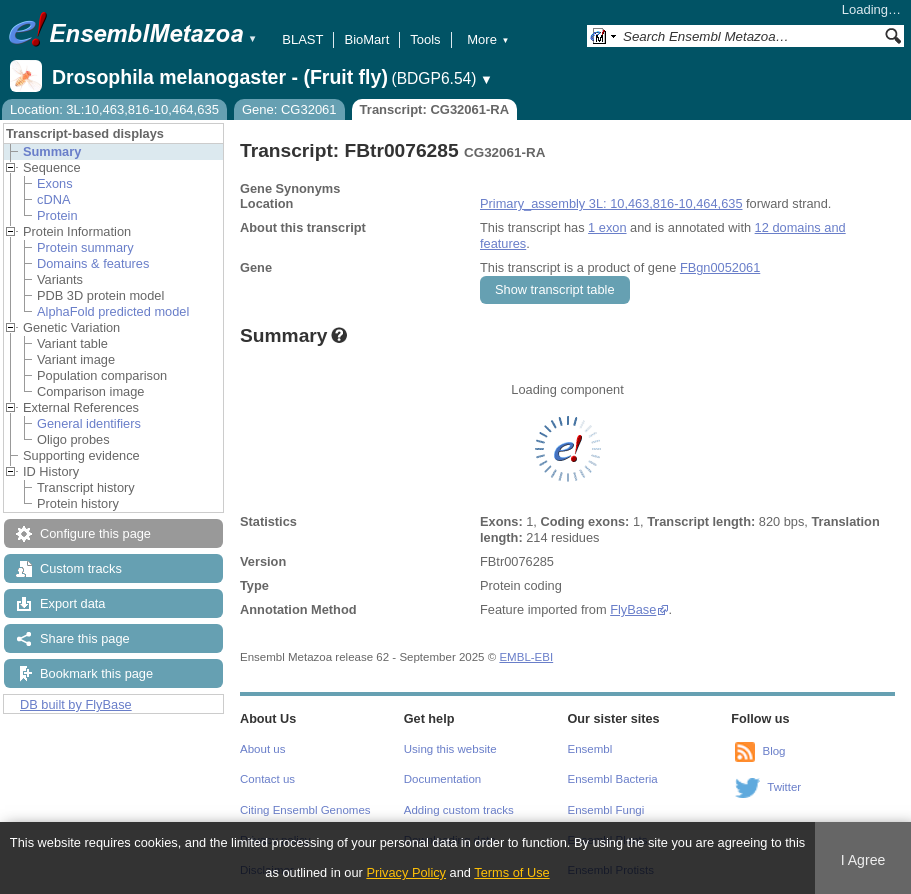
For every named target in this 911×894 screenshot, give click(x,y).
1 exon (607, 227)
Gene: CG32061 (289, 109)
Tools (425, 39)
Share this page (85, 638)
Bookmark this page (96, 673)
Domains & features (93, 263)
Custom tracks (81, 568)
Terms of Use (511, 872)
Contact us (267, 779)
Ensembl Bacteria (613, 779)
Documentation (442, 779)
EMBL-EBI (526, 657)
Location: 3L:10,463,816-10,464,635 (114, 109)
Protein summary (85, 247)
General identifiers (89, 423)
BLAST (302, 39)
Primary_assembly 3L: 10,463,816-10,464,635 (611, 203)
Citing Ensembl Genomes (305, 810)
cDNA (53, 199)
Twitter (784, 787)
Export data (72, 603)
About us (262, 749)
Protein (57, 215)
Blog (773, 751)
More (488, 39)
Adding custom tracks (459, 810)
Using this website (450, 749)
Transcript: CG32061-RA (435, 109)
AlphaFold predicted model (113, 311)
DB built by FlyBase (76, 704)
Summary (52, 151)
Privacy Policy (406, 872)
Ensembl (590, 749)
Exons (55, 183)
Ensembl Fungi (606, 810)
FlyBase (633, 609)
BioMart (366, 39)
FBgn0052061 (720, 267)
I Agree (863, 860)
